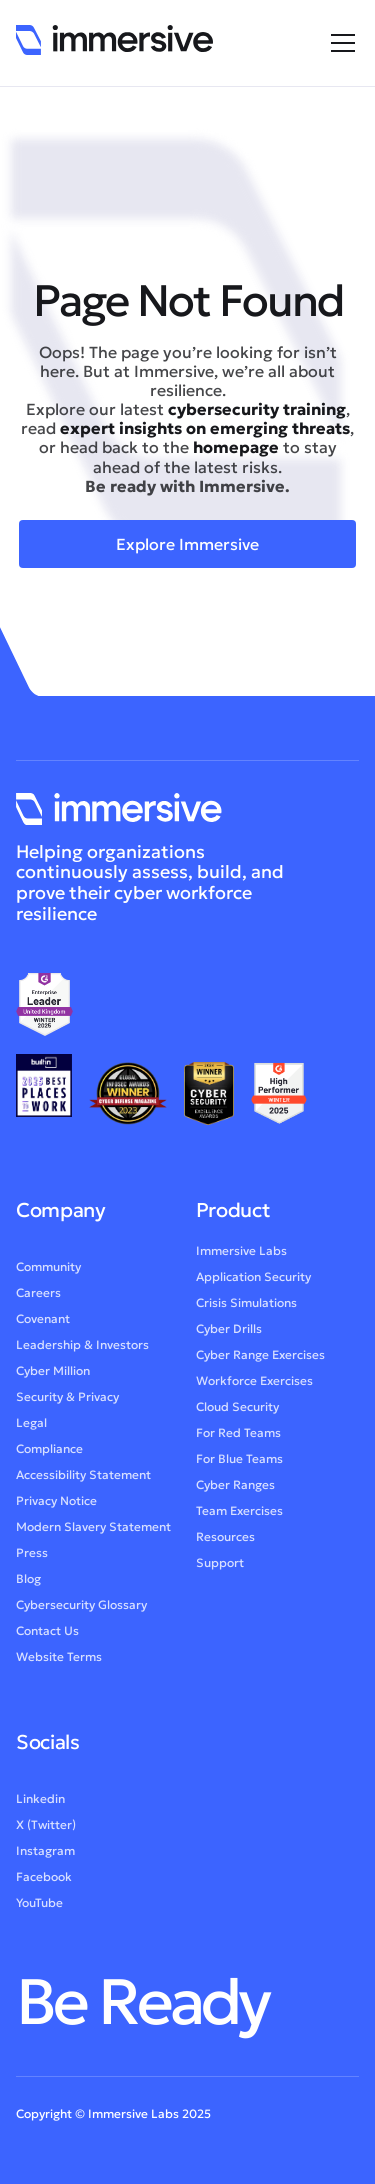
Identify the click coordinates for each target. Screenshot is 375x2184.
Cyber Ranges (235, 1489)
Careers (38, 1297)
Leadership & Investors (82, 1349)
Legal (31, 1427)
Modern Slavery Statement (93, 1531)
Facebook (44, 1881)
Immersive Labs (241, 1255)
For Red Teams (238, 1437)
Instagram (45, 1855)
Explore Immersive (187, 544)
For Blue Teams (239, 1463)
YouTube (39, 1907)
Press (32, 1557)
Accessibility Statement (83, 1479)
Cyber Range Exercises (260, 1359)
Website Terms (59, 1661)
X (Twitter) (46, 1829)
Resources (225, 1541)
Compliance (49, 1453)
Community (48, 1271)
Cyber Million (53, 1375)
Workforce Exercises (254, 1385)
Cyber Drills (229, 1333)
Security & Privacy (67, 1401)
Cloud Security (237, 1411)
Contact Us (47, 1635)
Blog (28, 1583)
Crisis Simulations (246, 1307)
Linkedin (40, 1803)
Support (220, 1567)
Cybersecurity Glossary (81, 1609)
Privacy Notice (56, 1505)
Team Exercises (239, 1515)
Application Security (253, 1281)
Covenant (43, 1323)
